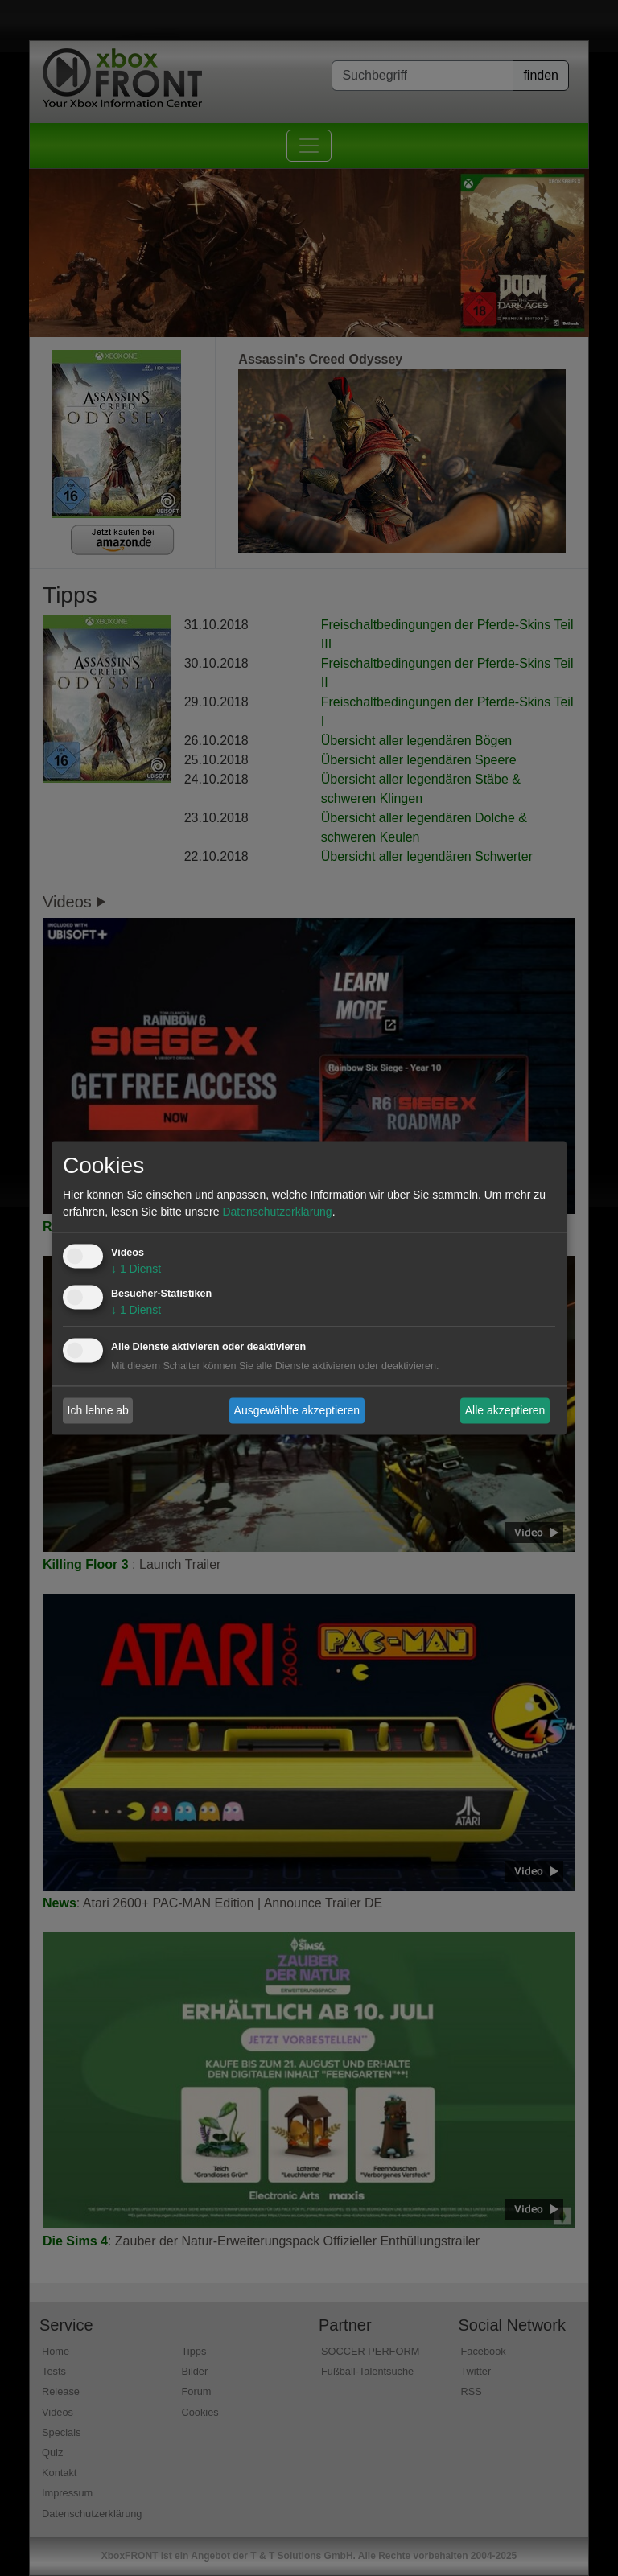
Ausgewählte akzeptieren (297, 1410)
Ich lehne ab (98, 1410)
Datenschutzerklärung (277, 1212)
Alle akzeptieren (505, 1410)
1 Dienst (136, 1269)
